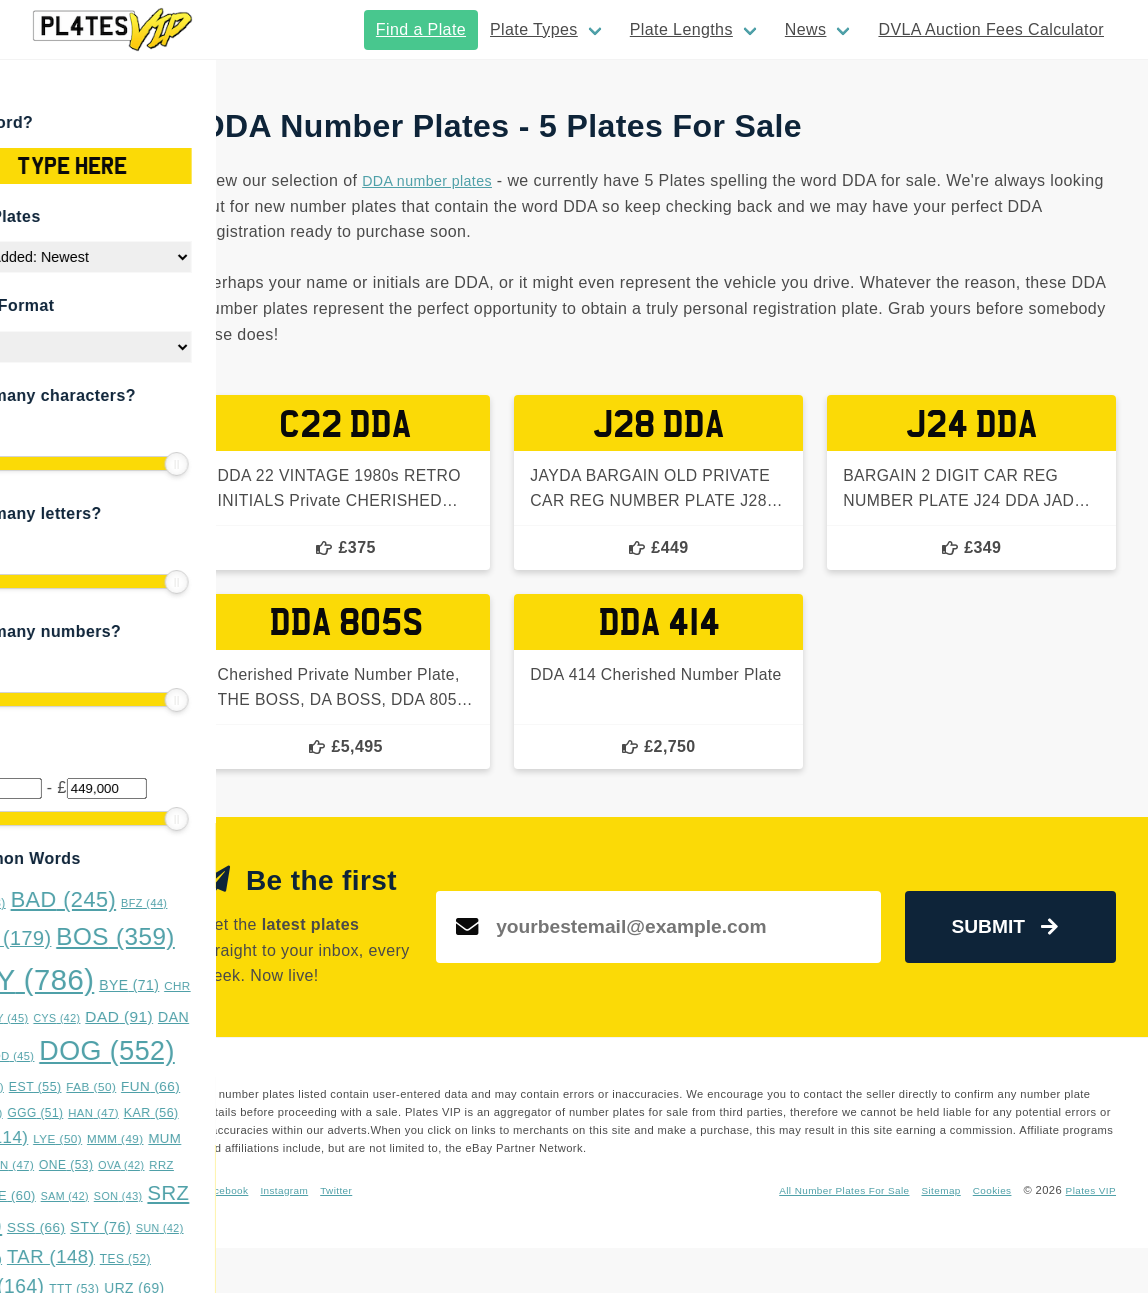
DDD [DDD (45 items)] (81, 1056)
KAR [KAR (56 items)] (222, 1113)
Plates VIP (1088, 1235)
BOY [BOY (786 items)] (95, 979)
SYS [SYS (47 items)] (48, 1259)
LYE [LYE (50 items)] (128, 1139)
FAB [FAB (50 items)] (163, 1087)
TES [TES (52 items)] (196, 1259)
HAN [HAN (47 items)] (165, 1113)
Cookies (983, 1235)
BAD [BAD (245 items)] (135, 899)
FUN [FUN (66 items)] (221, 1086)
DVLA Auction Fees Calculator (991, 29)
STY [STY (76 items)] (172, 1227)
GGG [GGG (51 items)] (107, 1113)
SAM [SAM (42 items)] (136, 1196)
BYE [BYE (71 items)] (200, 985)
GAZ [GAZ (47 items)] (49, 1113)
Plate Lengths (681, 29)
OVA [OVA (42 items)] (193, 1165)
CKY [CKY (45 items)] (75, 1018)
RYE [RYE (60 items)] (79, 1195)
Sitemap (929, 1235)
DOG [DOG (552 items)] (179, 1051)
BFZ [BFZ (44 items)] (215, 903)
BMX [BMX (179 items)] (73, 938)
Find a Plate (421, 29)
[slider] (30, 464)
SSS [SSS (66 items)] (107, 1227)
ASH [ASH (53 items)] (50, 903)
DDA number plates (553, 180)
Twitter (467, 1235)
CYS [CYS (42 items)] (128, 1018)
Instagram (409, 1235)
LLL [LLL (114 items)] (62, 1137)
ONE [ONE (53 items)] (137, 1165)
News (806, 29)
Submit (1019, 956)
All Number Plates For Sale (821, 1235)
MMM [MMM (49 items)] (186, 1138)
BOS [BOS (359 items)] (187, 936)
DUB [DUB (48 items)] (49, 1087)
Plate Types (534, 29)
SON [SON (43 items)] (189, 1196)
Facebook (345, 1235)
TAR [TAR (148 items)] (122, 1256)
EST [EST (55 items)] (106, 1087)
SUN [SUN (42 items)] (231, 1228)
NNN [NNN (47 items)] (79, 1165)
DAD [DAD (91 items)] (191, 1016)
